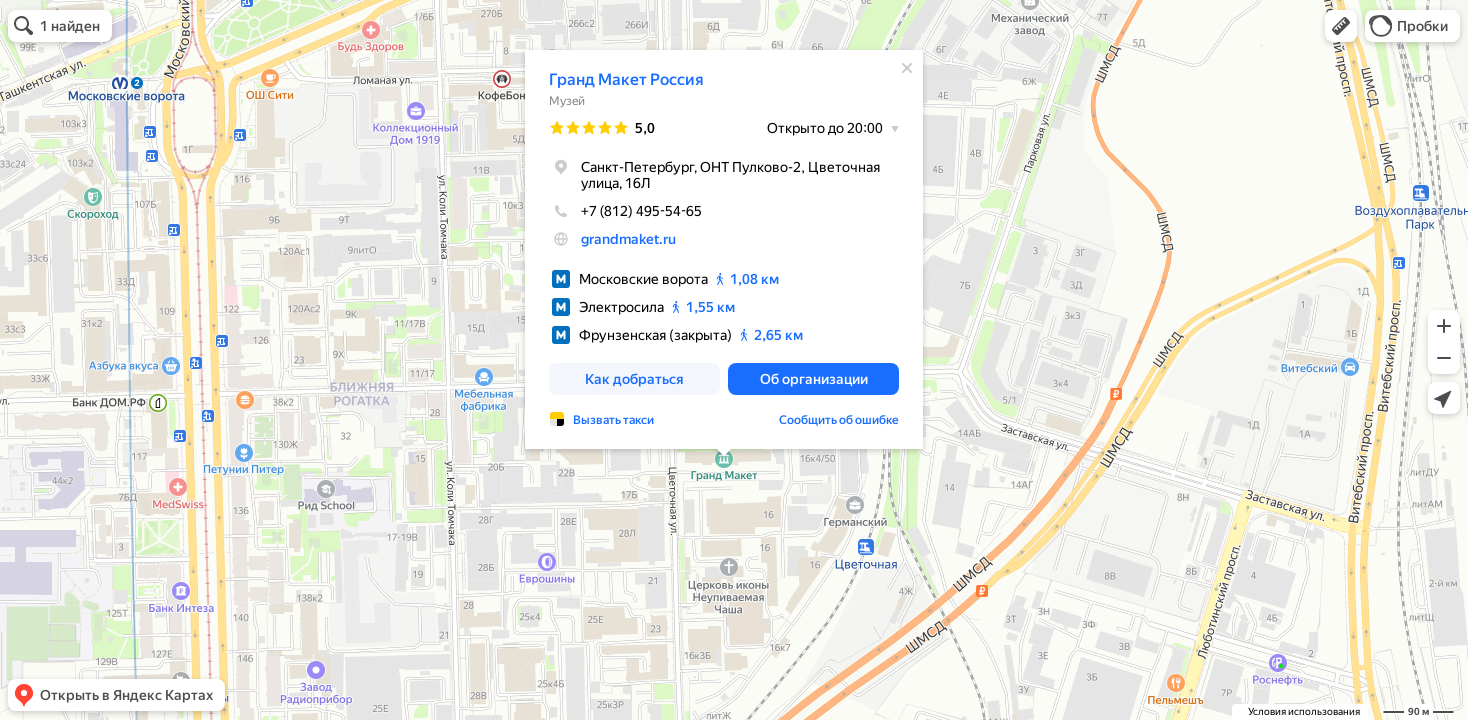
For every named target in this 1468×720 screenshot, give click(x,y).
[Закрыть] (907, 68)
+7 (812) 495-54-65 (625, 211)
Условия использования (1304, 711)
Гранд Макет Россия (626, 79)
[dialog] (724, 249)
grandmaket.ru (628, 239)
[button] (1341, 26)
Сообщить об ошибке (839, 420)
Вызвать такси (613, 420)
